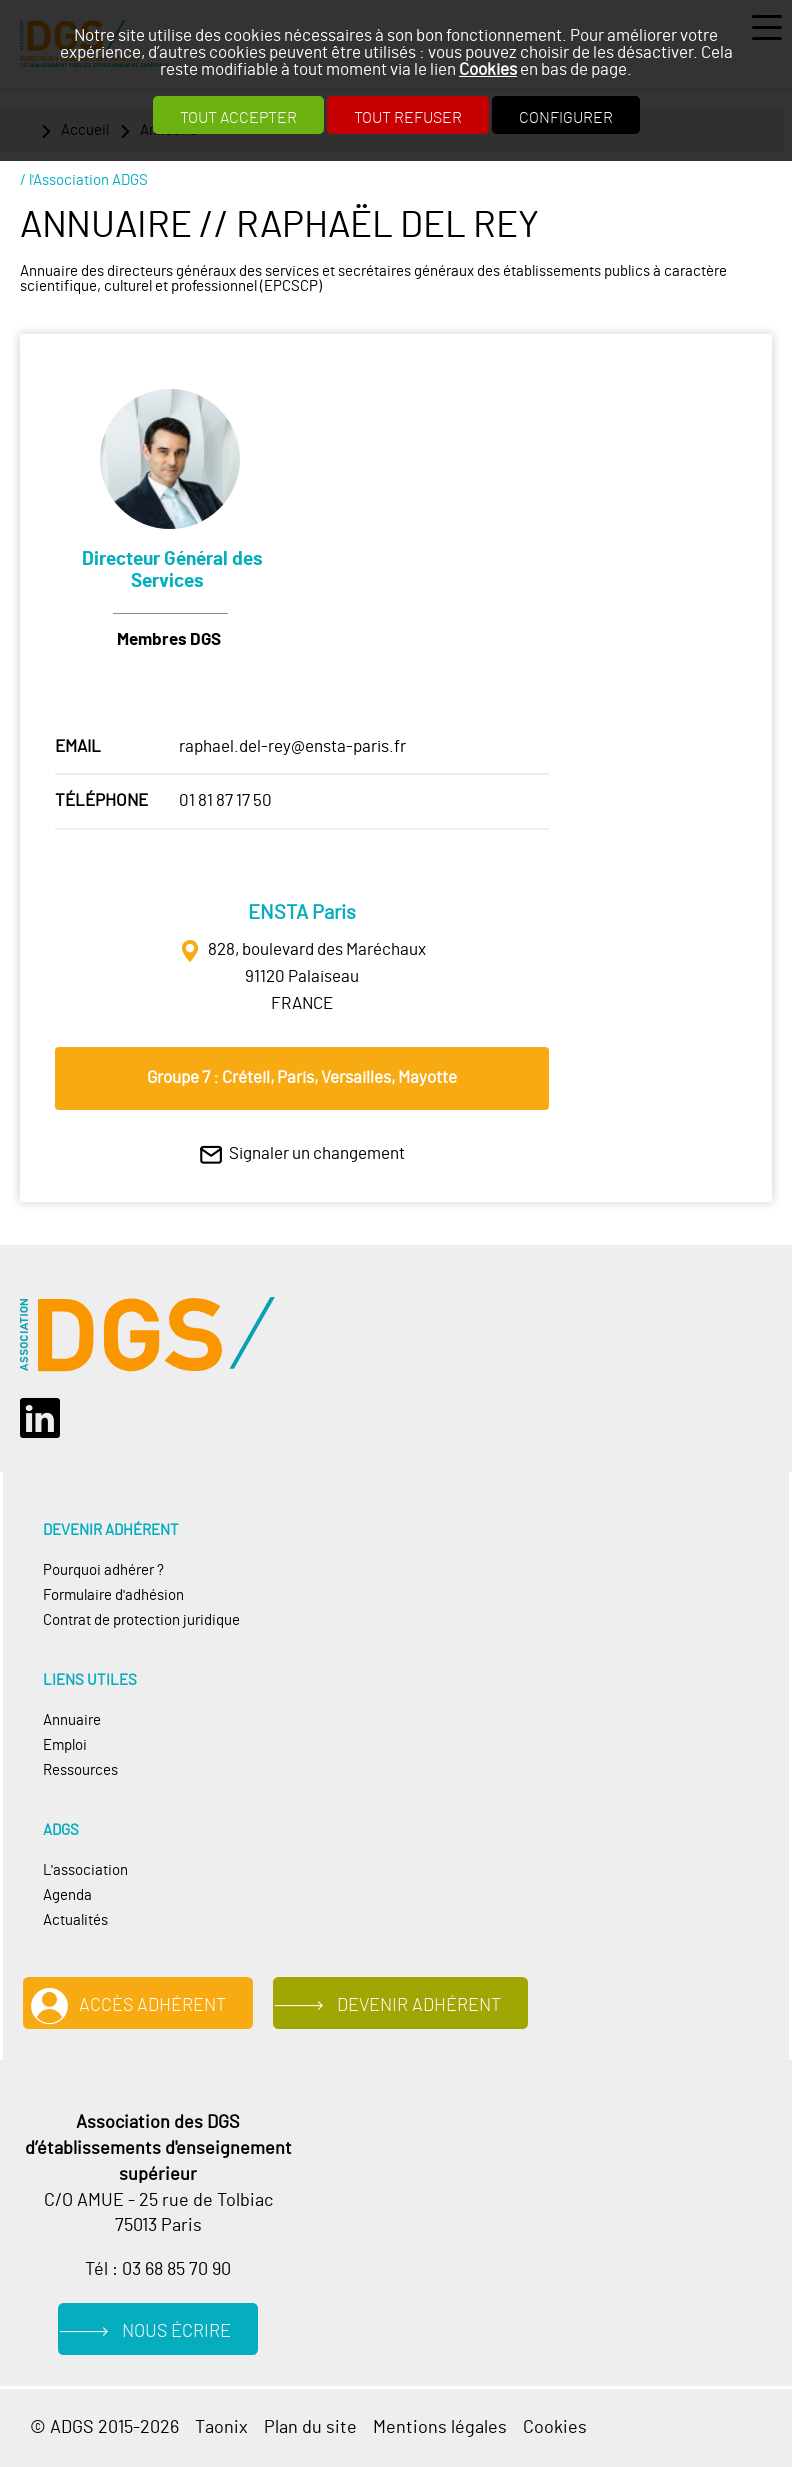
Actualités (75, 1920)
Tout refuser (408, 118)
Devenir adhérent (419, 2005)
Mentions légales (440, 2428)
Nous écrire (176, 2331)
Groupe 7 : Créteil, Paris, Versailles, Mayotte (302, 1077)
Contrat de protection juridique (141, 1620)
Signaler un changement (317, 1153)
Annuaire (72, 1720)
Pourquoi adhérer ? (103, 1570)
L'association (85, 1870)
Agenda (67, 1895)
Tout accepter (238, 118)
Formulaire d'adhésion (113, 1595)
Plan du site (310, 2428)
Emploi (65, 1745)
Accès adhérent (152, 2005)
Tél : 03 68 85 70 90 (158, 2269)
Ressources (80, 1770)
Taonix (221, 2428)
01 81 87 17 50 (225, 800)
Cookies (488, 69)
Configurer (566, 118)
